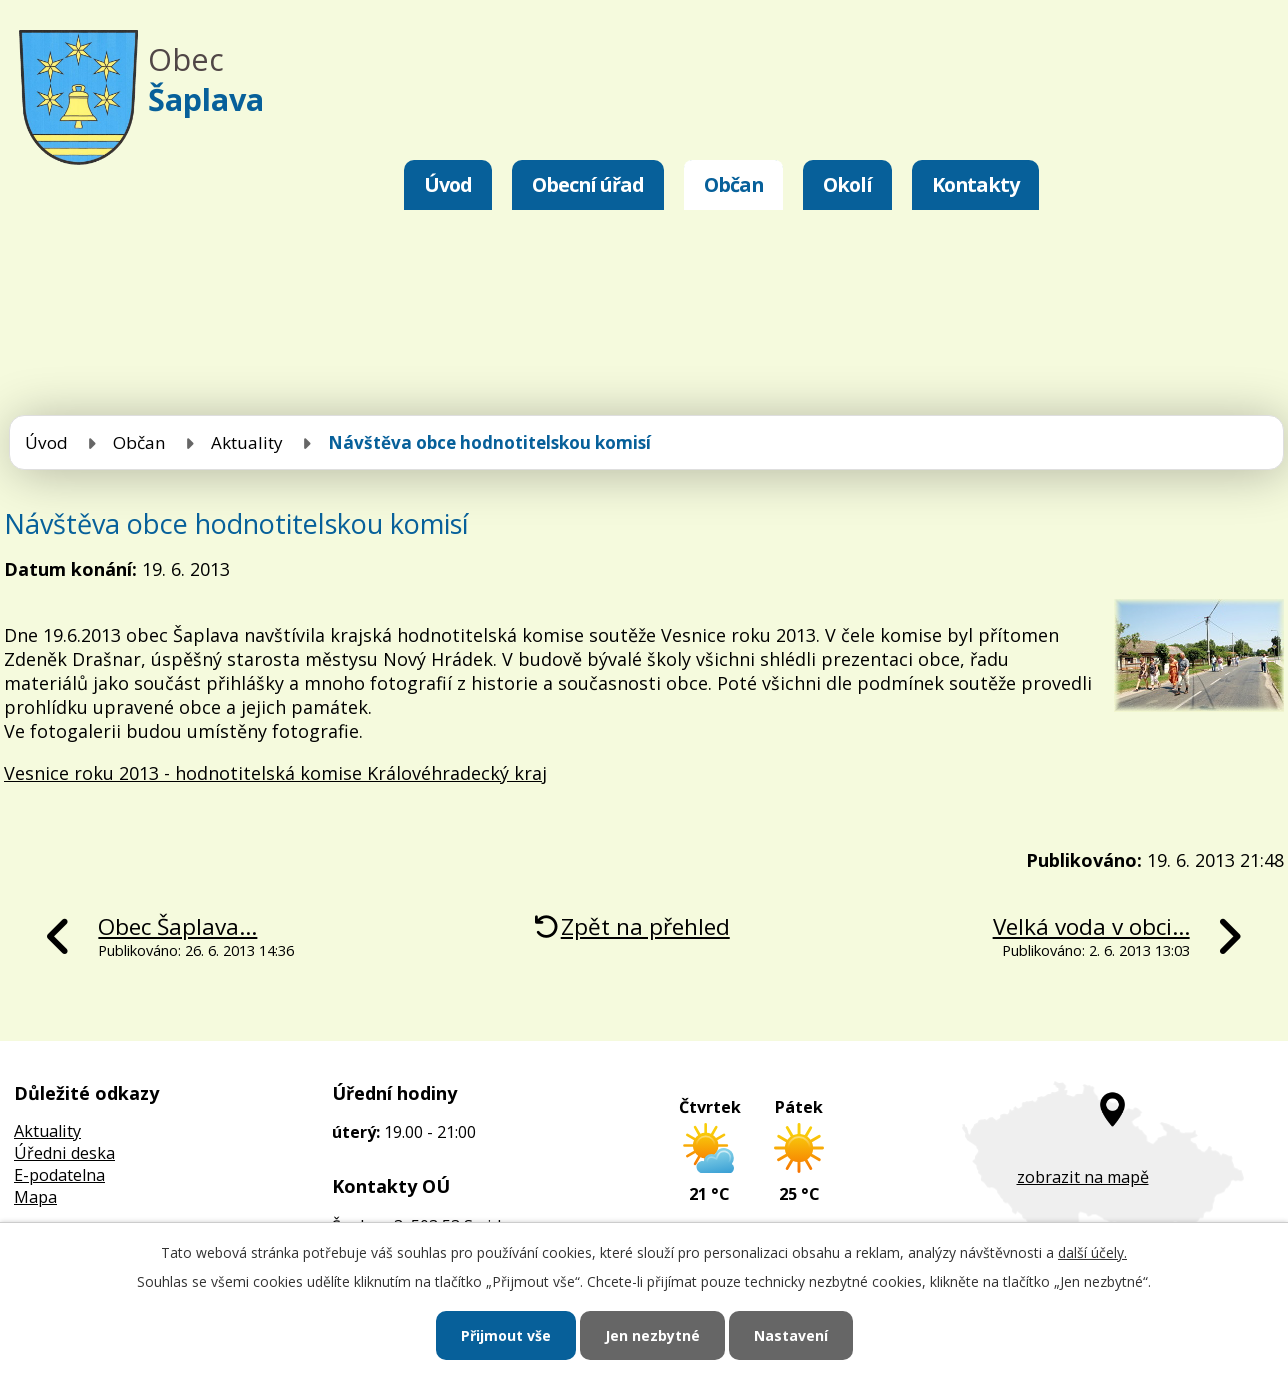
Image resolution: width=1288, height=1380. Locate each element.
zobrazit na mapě (1083, 1177)
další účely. (1092, 1252)
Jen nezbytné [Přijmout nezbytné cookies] (652, 1335)
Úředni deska (64, 1153)
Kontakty (975, 184)
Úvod (448, 184)
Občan (733, 184)
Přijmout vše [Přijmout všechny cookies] (506, 1335)
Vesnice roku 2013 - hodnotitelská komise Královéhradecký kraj (275, 773)
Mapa (35, 1197)
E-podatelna (59, 1175)
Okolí (847, 184)
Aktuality (247, 442)
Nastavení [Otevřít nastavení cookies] (791, 1335)
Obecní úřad (588, 184)
